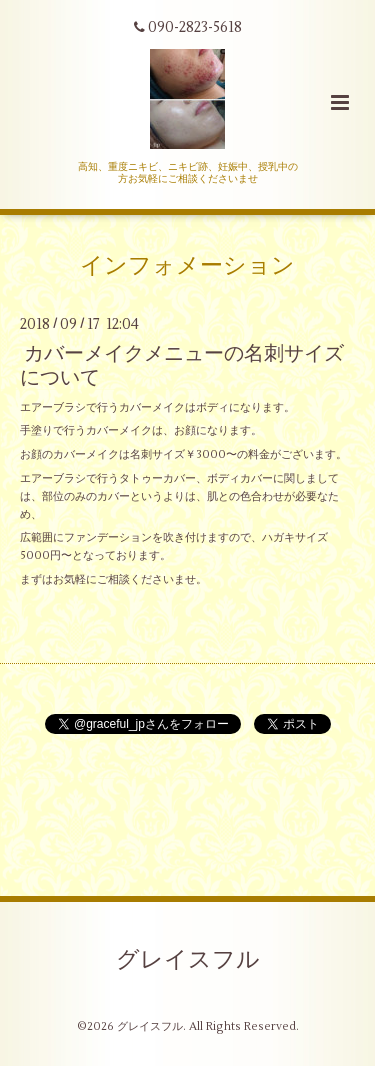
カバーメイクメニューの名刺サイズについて (182, 365)
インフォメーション (187, 266)
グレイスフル (188, 960)
